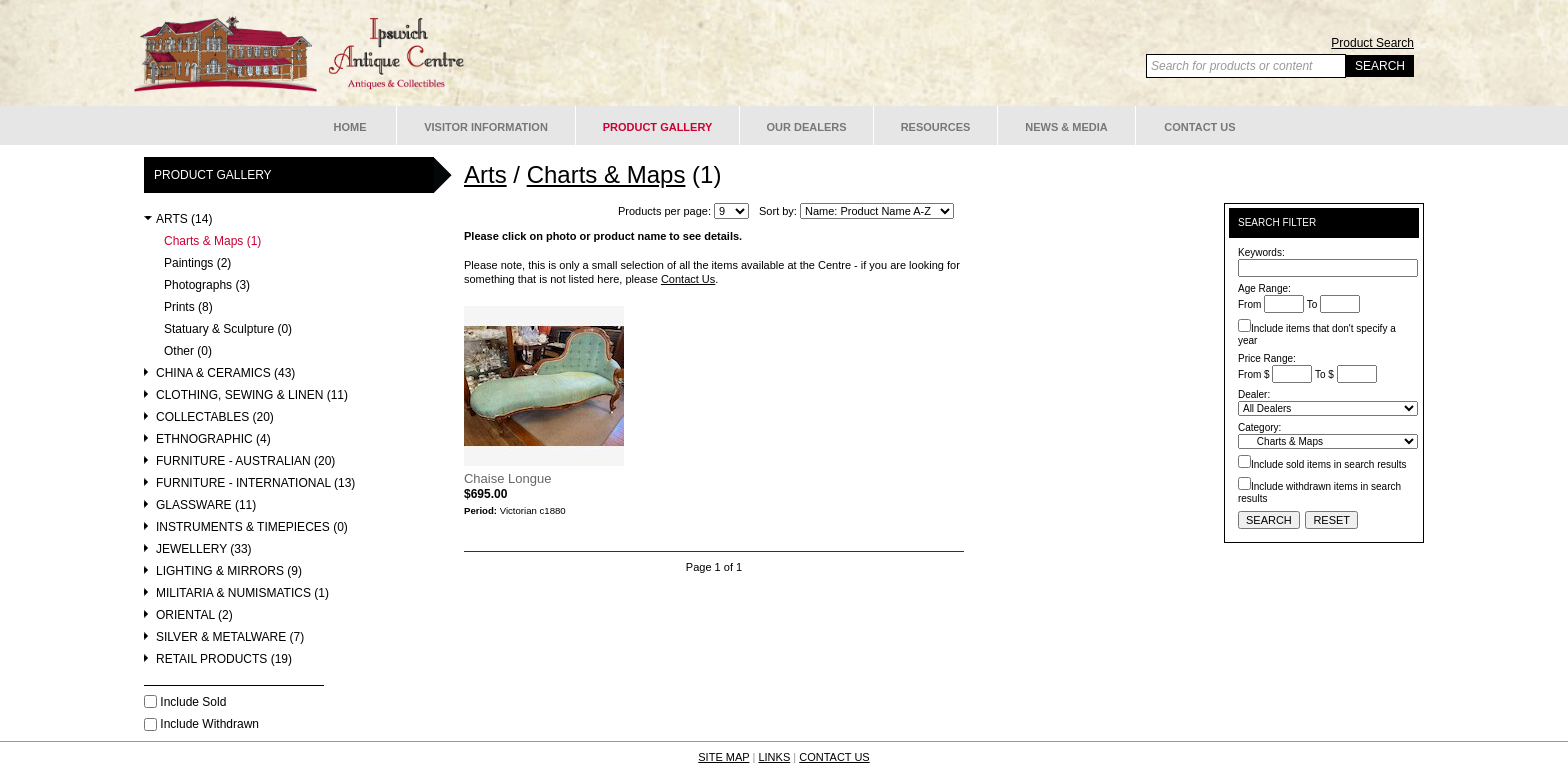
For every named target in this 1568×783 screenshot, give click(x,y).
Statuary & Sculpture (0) (228, 329)
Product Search (1372, 43)
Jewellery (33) (204, 549)
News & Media (1066, 127)
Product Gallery (658, 127)
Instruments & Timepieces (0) (252, 527)
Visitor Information (486, 127)
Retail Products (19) (224, 659)
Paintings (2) (197, 263)
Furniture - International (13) (255, 483)
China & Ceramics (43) (225, 373)
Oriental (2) (194, 615)
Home (350, 127)
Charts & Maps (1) (212, 241)
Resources (936, 127)
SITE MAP (723, 757)
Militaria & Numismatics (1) (242, 593)
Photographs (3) (207, 285)
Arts (485, 174)
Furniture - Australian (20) (245, 461)
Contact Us (1199, 127)
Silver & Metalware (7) (230, 637)
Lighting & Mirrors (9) (229, 571)
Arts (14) (184, 219)
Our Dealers (806, 127)
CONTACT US (834, 757)
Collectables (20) (215, 417)
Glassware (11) (206, 505)
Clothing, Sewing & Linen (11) (252, 395)
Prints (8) (188, 307)
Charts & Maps (606, 174)
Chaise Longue (507, 478)
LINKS (774, 757)
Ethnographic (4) (213, 439)
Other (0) (188, 351)
